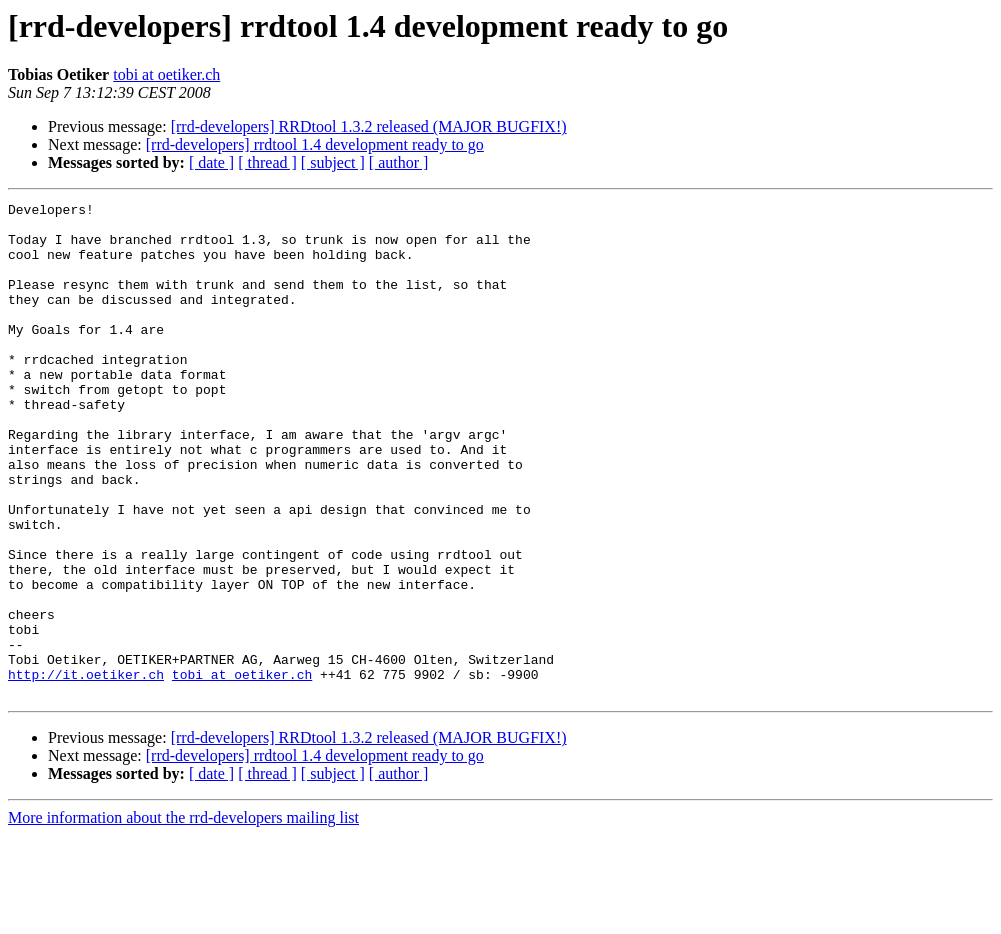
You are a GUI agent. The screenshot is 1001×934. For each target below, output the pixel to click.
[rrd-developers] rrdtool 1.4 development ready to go (315, 144)
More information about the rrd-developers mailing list (183, 916)
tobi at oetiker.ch (166, 74)
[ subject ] (333, 162)
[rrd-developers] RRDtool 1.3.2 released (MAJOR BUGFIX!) (369, 126)
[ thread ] (267, 162)
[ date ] (211, 162)
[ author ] (399, 162)
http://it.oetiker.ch (86, 770)
